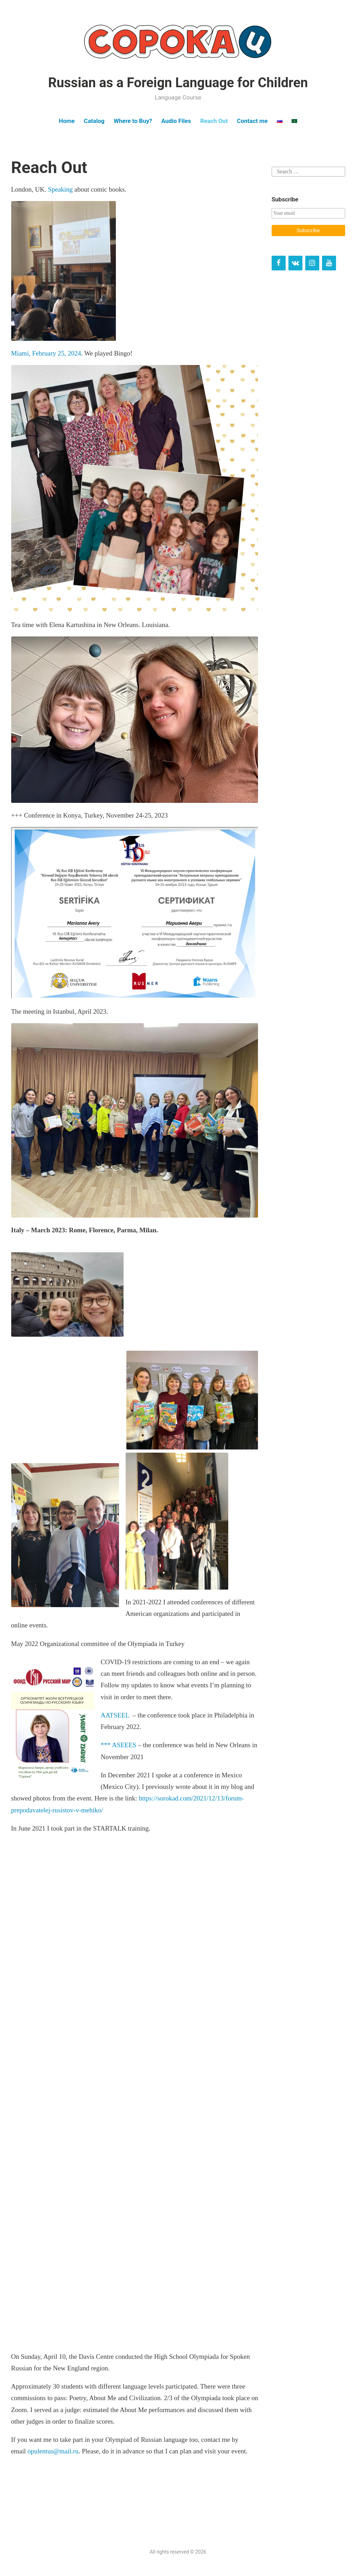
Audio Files (176, 120)
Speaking (61, 189)
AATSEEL (115, 1715)
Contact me (252, 120)
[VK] (295, 263)
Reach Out (214, 120)
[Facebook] (279, 263)
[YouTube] (329, 263)
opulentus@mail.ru (52, 2451)
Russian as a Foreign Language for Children (178, 82)
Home (67, 120)
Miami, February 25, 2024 (46, 353)
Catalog (94, 120)
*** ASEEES (119, 1745)
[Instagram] (312, 263)
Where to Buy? (133, 120)
